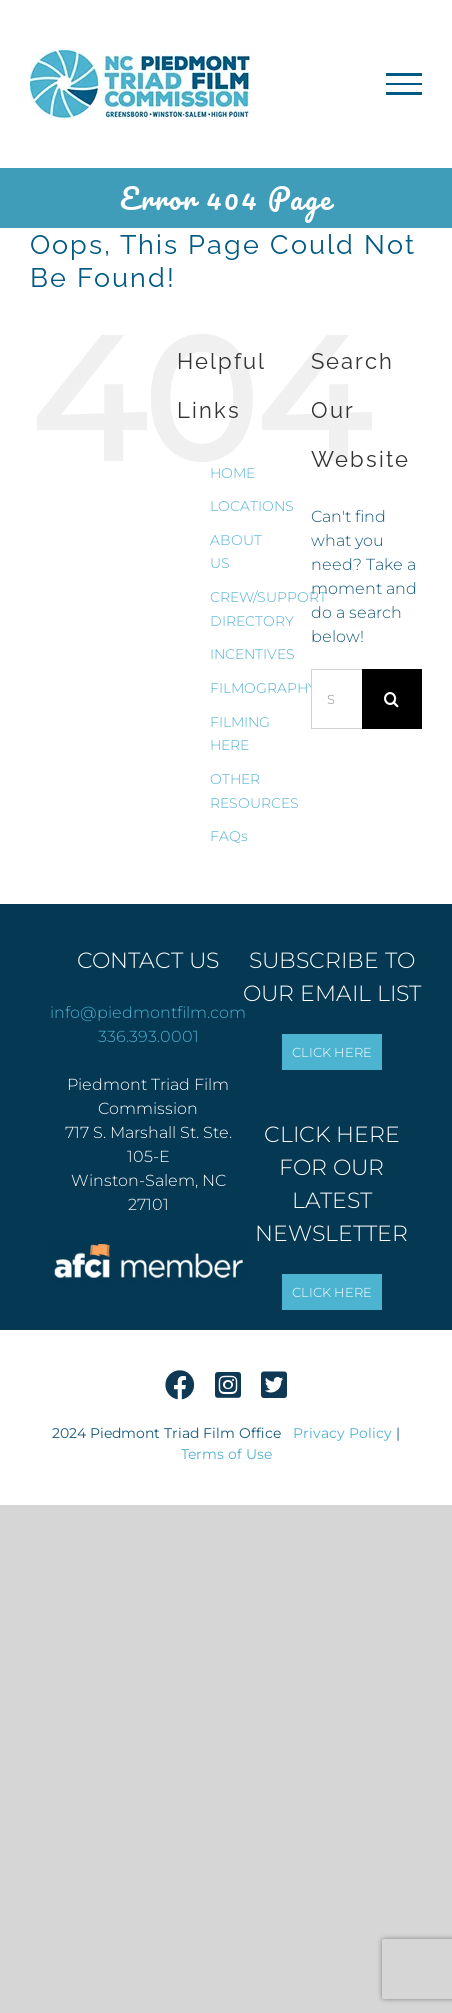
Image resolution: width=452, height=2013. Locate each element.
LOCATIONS (252, 506)
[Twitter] (274, 1391)
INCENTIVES (252, 654)
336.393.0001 (148, 1036)
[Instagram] (228, 1391)
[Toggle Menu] (404, 84)
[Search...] (336, 699)
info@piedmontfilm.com (148, 1012)
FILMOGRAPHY (263, 688)
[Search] (392, 699)
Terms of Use (226, 1454)
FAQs (229, 836)
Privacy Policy (342, 1433)
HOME (232, 473)
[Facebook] (180, 1391)
